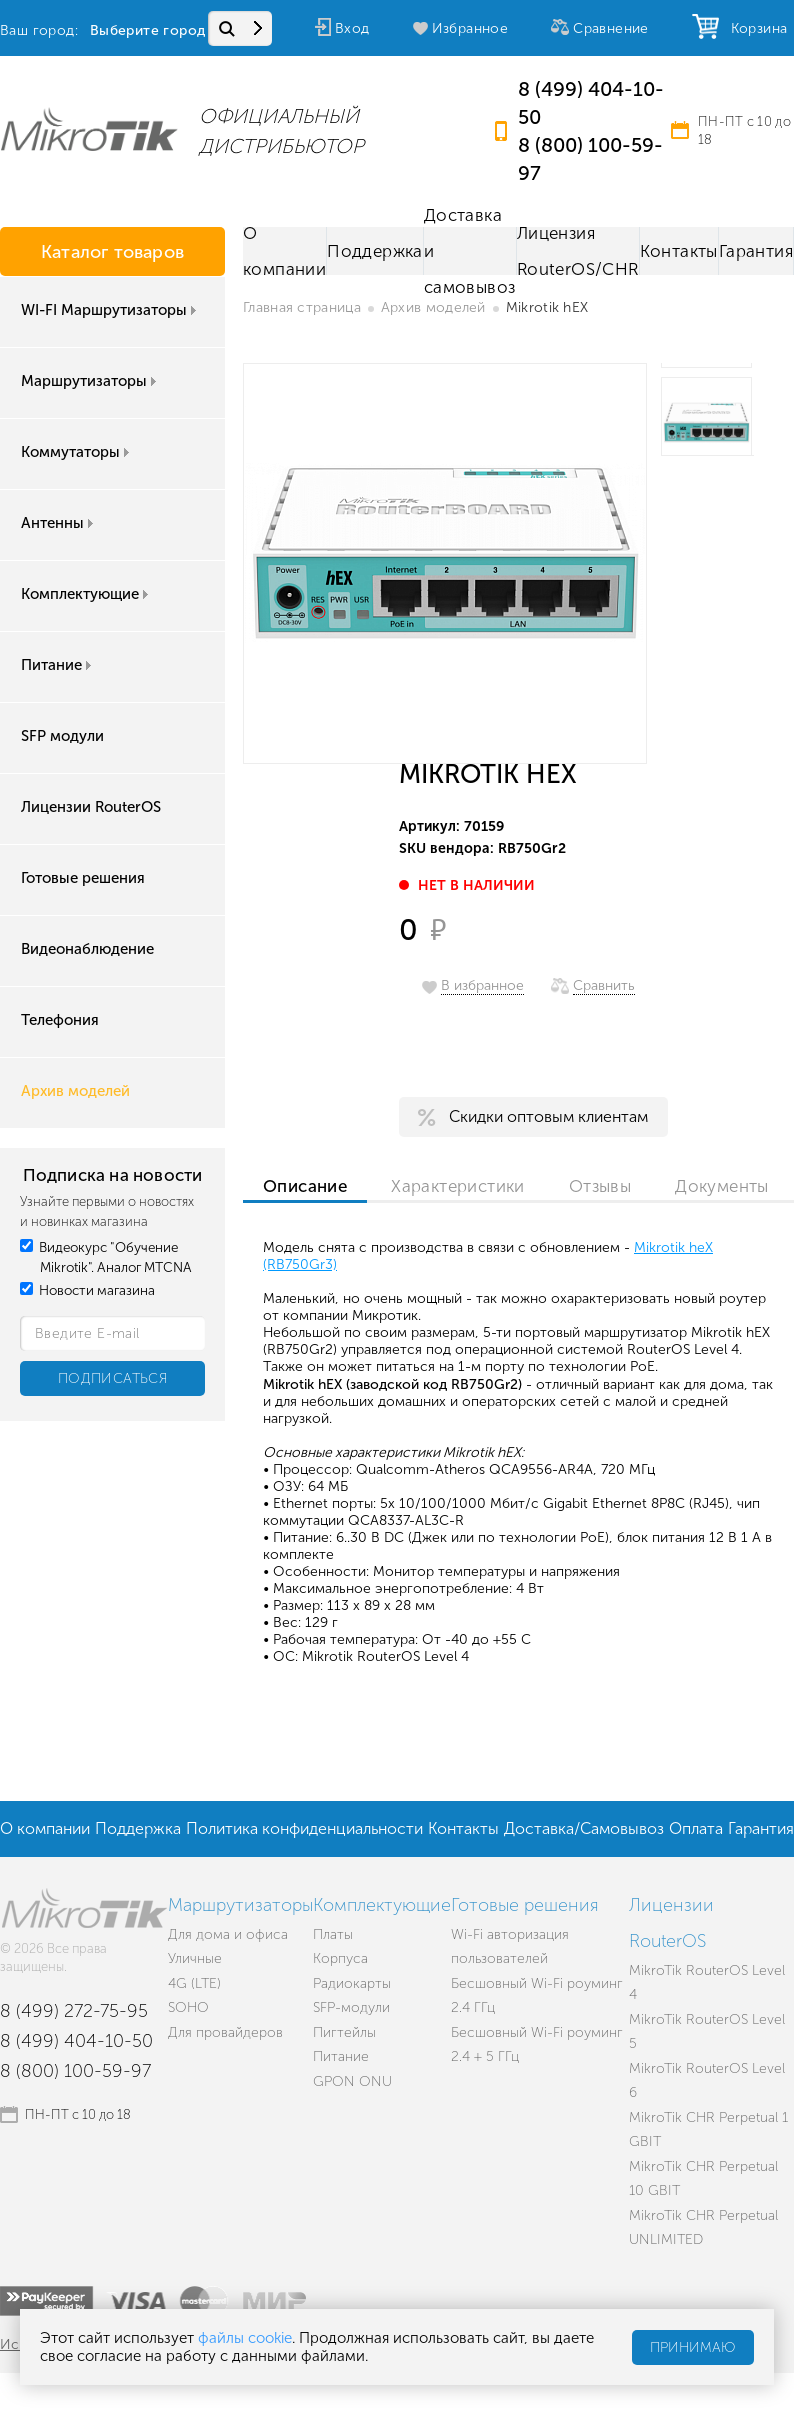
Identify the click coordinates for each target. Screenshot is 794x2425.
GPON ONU (352, 2081)
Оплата (696, 1828)
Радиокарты (352, 1983)
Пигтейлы (344, 2032)
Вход (352, 28)
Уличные (195, 1958)
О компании (284, 251)
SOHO (188, 2007)
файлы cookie (245, 2338)
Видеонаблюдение (87, 949)
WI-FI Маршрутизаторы (110, 310)
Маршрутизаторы (90, 381)
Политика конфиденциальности (304, 1828)
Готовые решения (83, 878)
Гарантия (756, 251)
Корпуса (340, 1958)
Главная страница (302, 307)
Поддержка (375, 251)
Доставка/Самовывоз (584, 1828)
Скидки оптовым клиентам (548, 1116)
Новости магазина (87, 1290)
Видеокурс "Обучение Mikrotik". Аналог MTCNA (106, 1257)
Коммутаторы (77, 452)
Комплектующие (86, 594)
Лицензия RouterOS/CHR (578, 251)
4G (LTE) (194, 1983)
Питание (58, 665)
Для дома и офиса (228, 1934)
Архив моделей (75, 1091)
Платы (333, 1934)
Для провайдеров (225, 2032)
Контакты (679, 251)
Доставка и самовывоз (470, 251)
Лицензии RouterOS (91, 807)
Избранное (470, 28)
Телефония (60, 1020)
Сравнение (611, 28)
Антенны (59, 523)
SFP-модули (351, 2007)
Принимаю (693, 2347)
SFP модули (62, 736)
